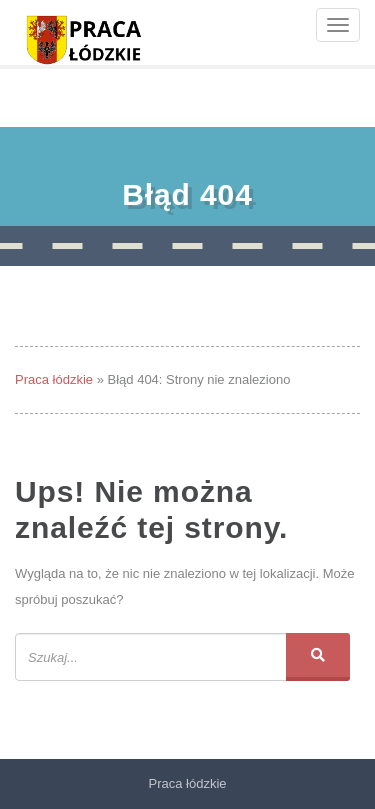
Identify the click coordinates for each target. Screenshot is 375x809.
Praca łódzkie (54, 379)
